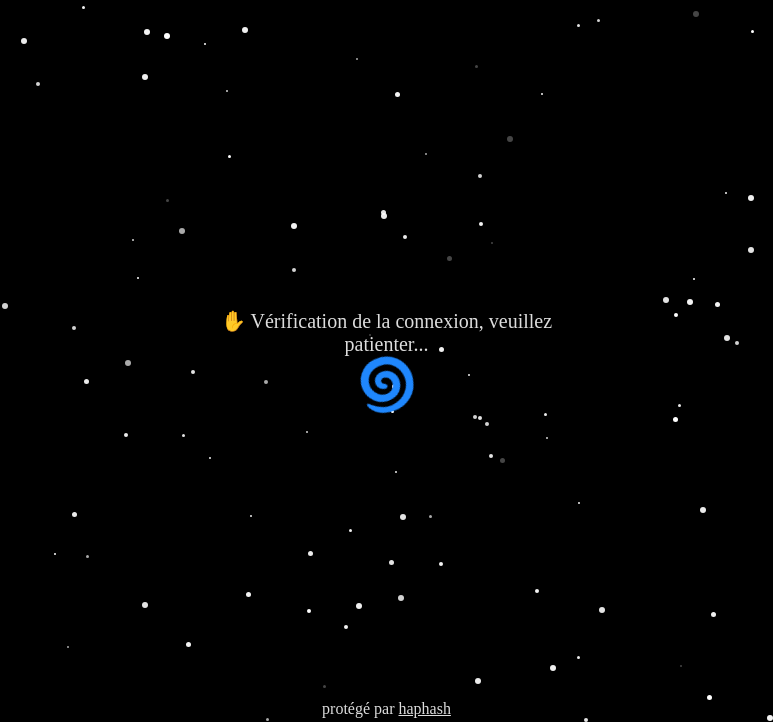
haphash (424, 708)
